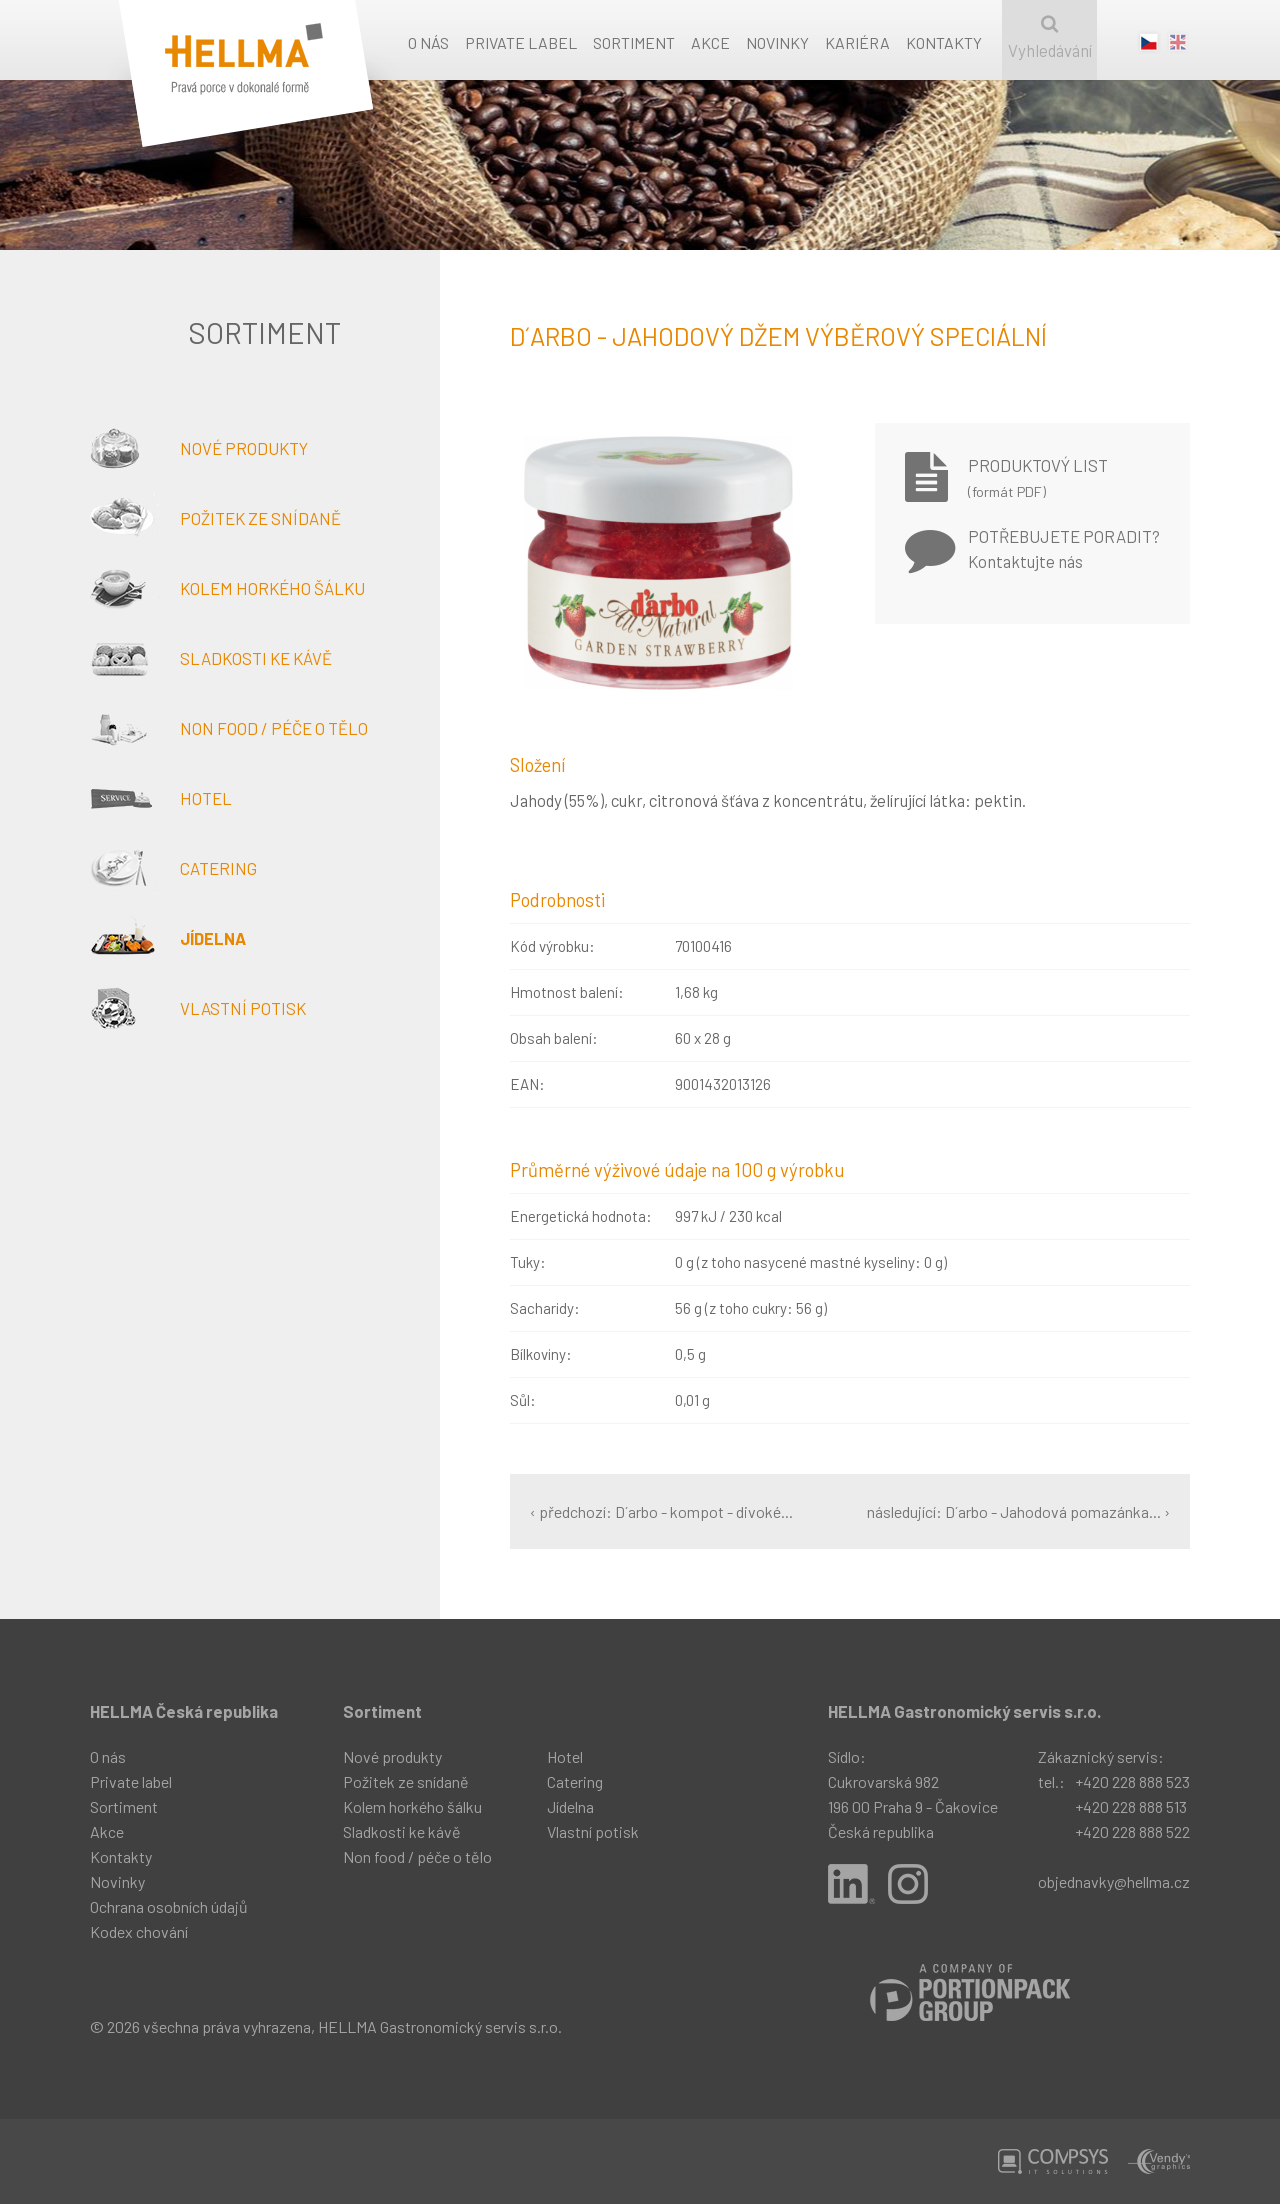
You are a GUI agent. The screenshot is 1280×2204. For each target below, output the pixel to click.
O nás (428, 42)
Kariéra (857, 42)
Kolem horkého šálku (227, 588)
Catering (173, 868)
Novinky (777, 42)
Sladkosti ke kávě (211, 658)
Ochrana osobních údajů (169, 1906)
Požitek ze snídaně (215, 518)
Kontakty (944, 42)
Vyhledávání (1049, 37)
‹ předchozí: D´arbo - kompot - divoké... (661, 1511)
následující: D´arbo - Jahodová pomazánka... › (1018, 1511)
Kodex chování (139, 1931)
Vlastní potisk (198, 1008)
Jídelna (168, 938)
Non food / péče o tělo (229, 728)
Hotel (161, 798)
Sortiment (634, 42)
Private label (521, 42)
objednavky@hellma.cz (1114, 1881)
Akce (710, 42)
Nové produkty (199, 448)
